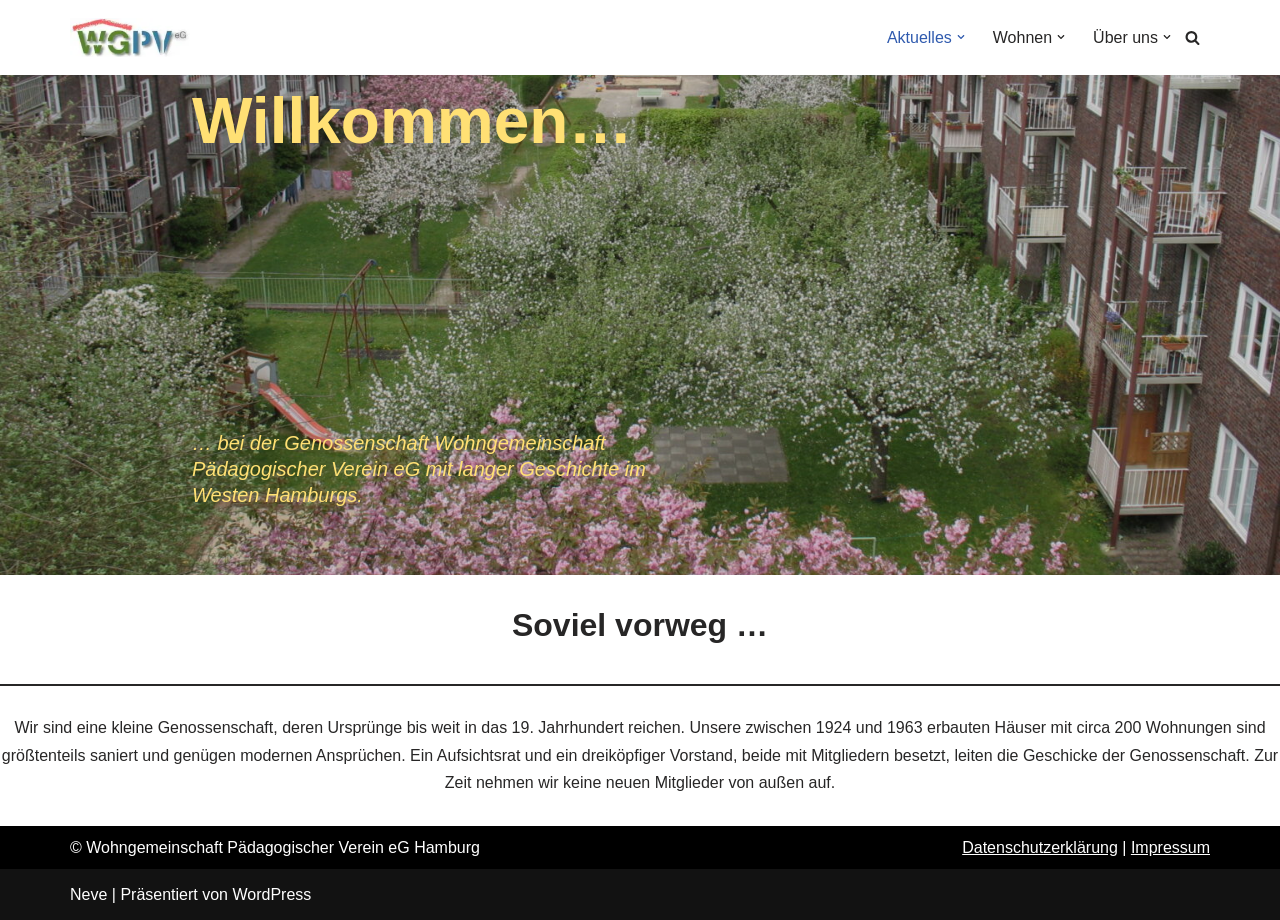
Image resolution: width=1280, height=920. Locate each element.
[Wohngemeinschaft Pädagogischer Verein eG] (130, 37)
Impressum (1170, 847)
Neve (88, 894)
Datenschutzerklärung (1040, 847)
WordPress (271, 894)
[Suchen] (1192, 37)
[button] (961, 37)
